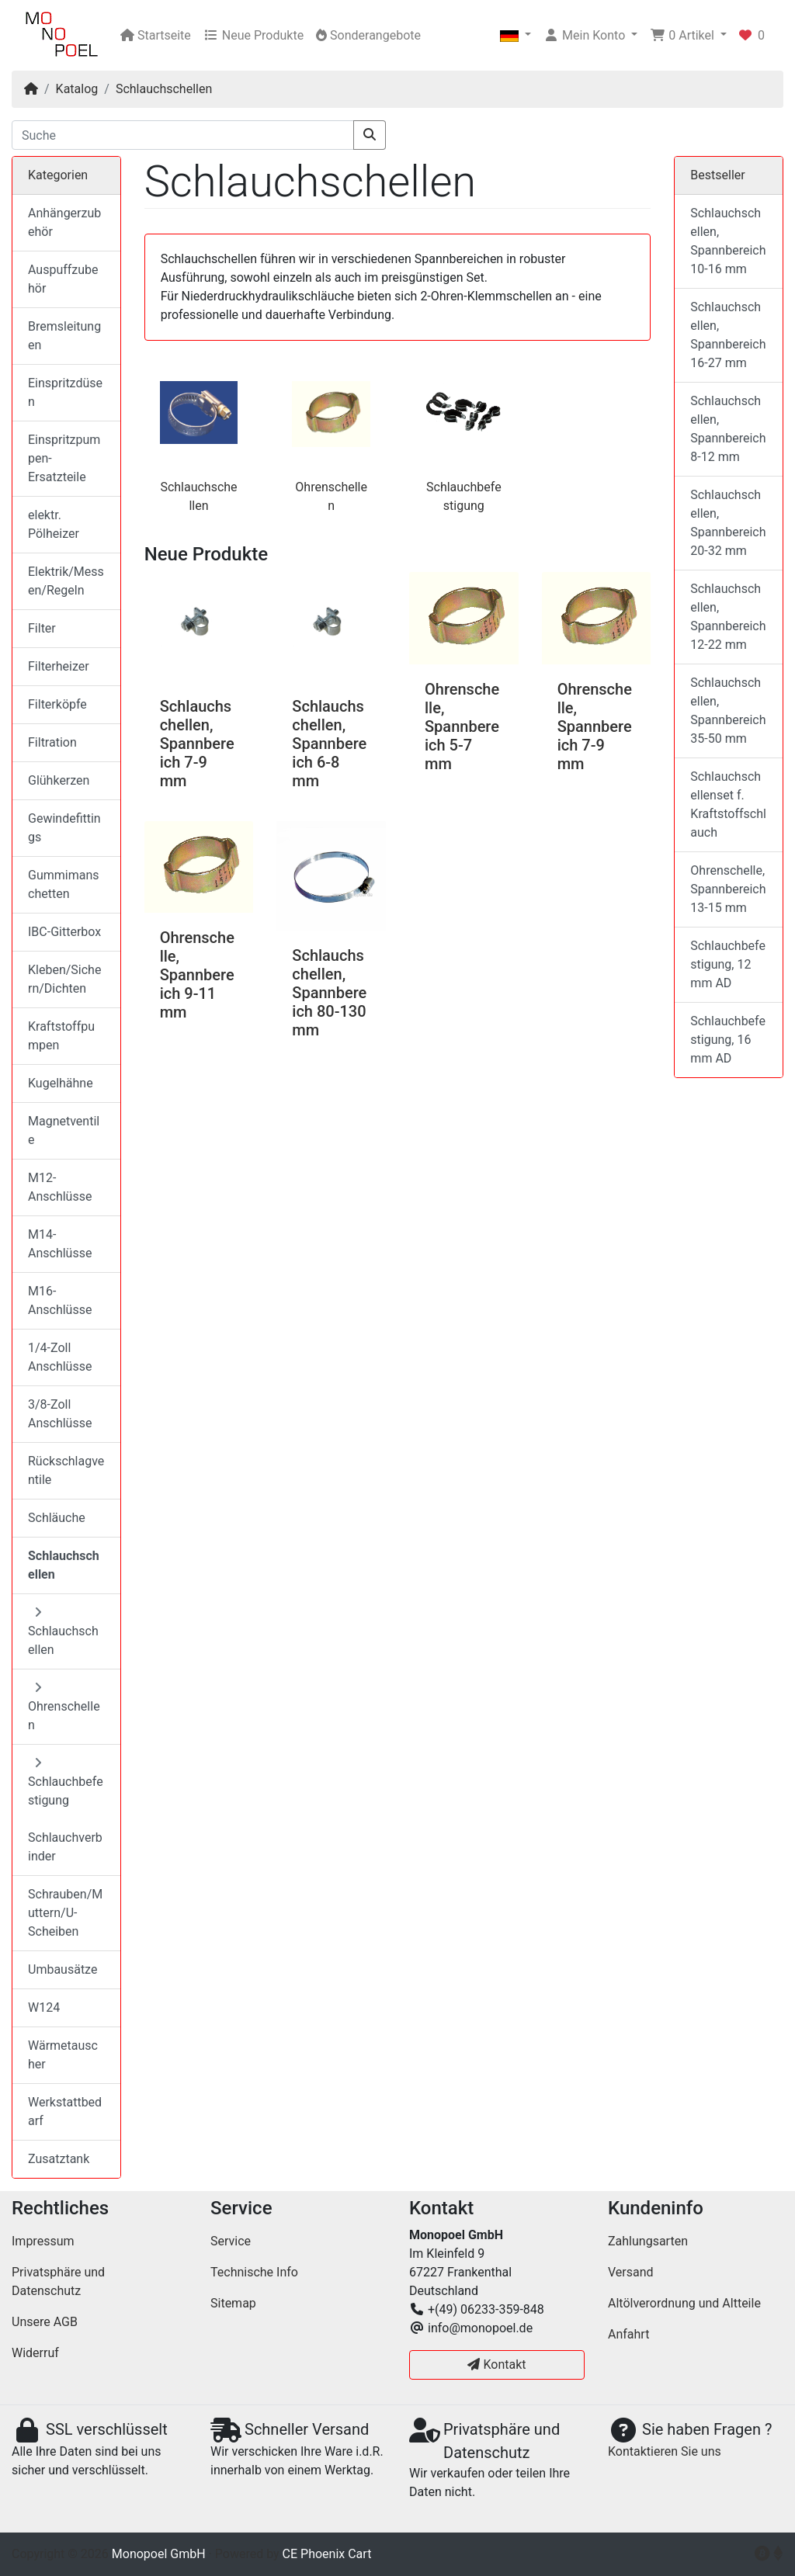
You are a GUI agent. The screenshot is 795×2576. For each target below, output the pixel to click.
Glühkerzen (58, 780)
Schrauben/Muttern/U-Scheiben (65, 1913)
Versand (631, 2272)
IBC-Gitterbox (64, 931)
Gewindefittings (64, 827)
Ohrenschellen (64, 1706)
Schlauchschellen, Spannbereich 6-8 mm (329, 743)
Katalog (77, 88)
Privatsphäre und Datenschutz (58, 2281)
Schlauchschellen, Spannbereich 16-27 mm (727, 335)
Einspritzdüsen (65, 392)
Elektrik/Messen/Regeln (66, 581)
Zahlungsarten (648, 2241)
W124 (44, 2007)
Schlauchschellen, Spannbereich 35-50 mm (727, 710)
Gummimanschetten (63, 884)
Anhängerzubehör (64, 222)
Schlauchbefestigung (65, 1782)
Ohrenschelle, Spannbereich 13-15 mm (727, 889)
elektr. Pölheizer (53, 524)
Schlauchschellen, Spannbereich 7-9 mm (197, 743)
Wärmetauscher (63, 2055)
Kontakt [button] (496, 2364)
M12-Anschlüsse (60, 1187)
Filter (42, 628)
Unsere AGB (45, 2321)
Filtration (52, 742)
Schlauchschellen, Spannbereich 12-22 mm (727, 616)
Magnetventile (63, 1130)
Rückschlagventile (66, 1470)
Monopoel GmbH (159, 2554)
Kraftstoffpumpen (61, 1035)
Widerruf (35, 2352)
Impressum (43, 2241)
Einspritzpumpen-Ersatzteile (64, 458)
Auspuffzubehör (63, 279)
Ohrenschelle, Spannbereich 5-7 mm (462, 726)
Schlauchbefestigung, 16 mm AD (727, 1040)
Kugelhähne (60, 1083)
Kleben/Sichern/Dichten (64, 979)
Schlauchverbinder (65, 1847)
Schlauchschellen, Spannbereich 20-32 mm (727, 522)
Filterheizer (58, 666)
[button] (515, 35)
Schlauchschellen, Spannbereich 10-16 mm (727, 241)
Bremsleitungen (64, 335)
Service (230, 2241)
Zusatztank (58, 2158)
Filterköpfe (57, 704)
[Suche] (183, 135)
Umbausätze (62, 1969)
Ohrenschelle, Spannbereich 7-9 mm (594, 726)
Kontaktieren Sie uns (664, 2451)
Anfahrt (628, 2334)
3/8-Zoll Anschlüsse (60, 1413)
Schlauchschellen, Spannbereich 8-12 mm (727, 429)
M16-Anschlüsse (60, 1300)
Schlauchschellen (164, 88)
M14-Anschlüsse (60, 1243)
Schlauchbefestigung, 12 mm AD (727, 964)
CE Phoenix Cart (327, 2554)
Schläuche (56, 1517)
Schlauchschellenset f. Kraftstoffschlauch (728, 804)
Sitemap (233, 2303)
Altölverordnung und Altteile (684, 2303)
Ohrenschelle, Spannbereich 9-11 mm (197, 974)
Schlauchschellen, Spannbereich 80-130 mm (329, 992)
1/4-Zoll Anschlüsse (60, 1357)
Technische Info (254, 2272)
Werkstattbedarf (65, 2111)
